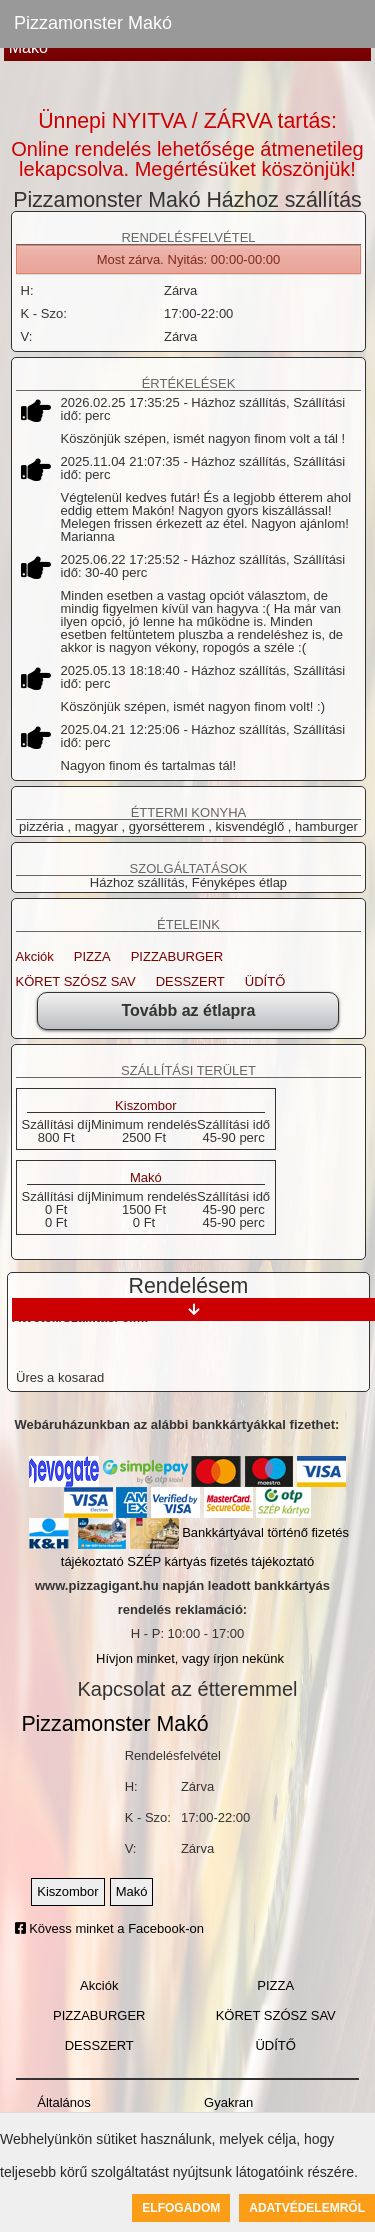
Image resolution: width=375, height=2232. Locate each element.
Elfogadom (181, 2208)
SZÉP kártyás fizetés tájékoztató (220, 1561)
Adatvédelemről (307, 2208)
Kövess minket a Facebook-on (109, 1928)
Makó (146, 1178)
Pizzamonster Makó (93, 23)
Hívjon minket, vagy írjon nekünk (190, 1658)
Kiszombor (145, 1106)
